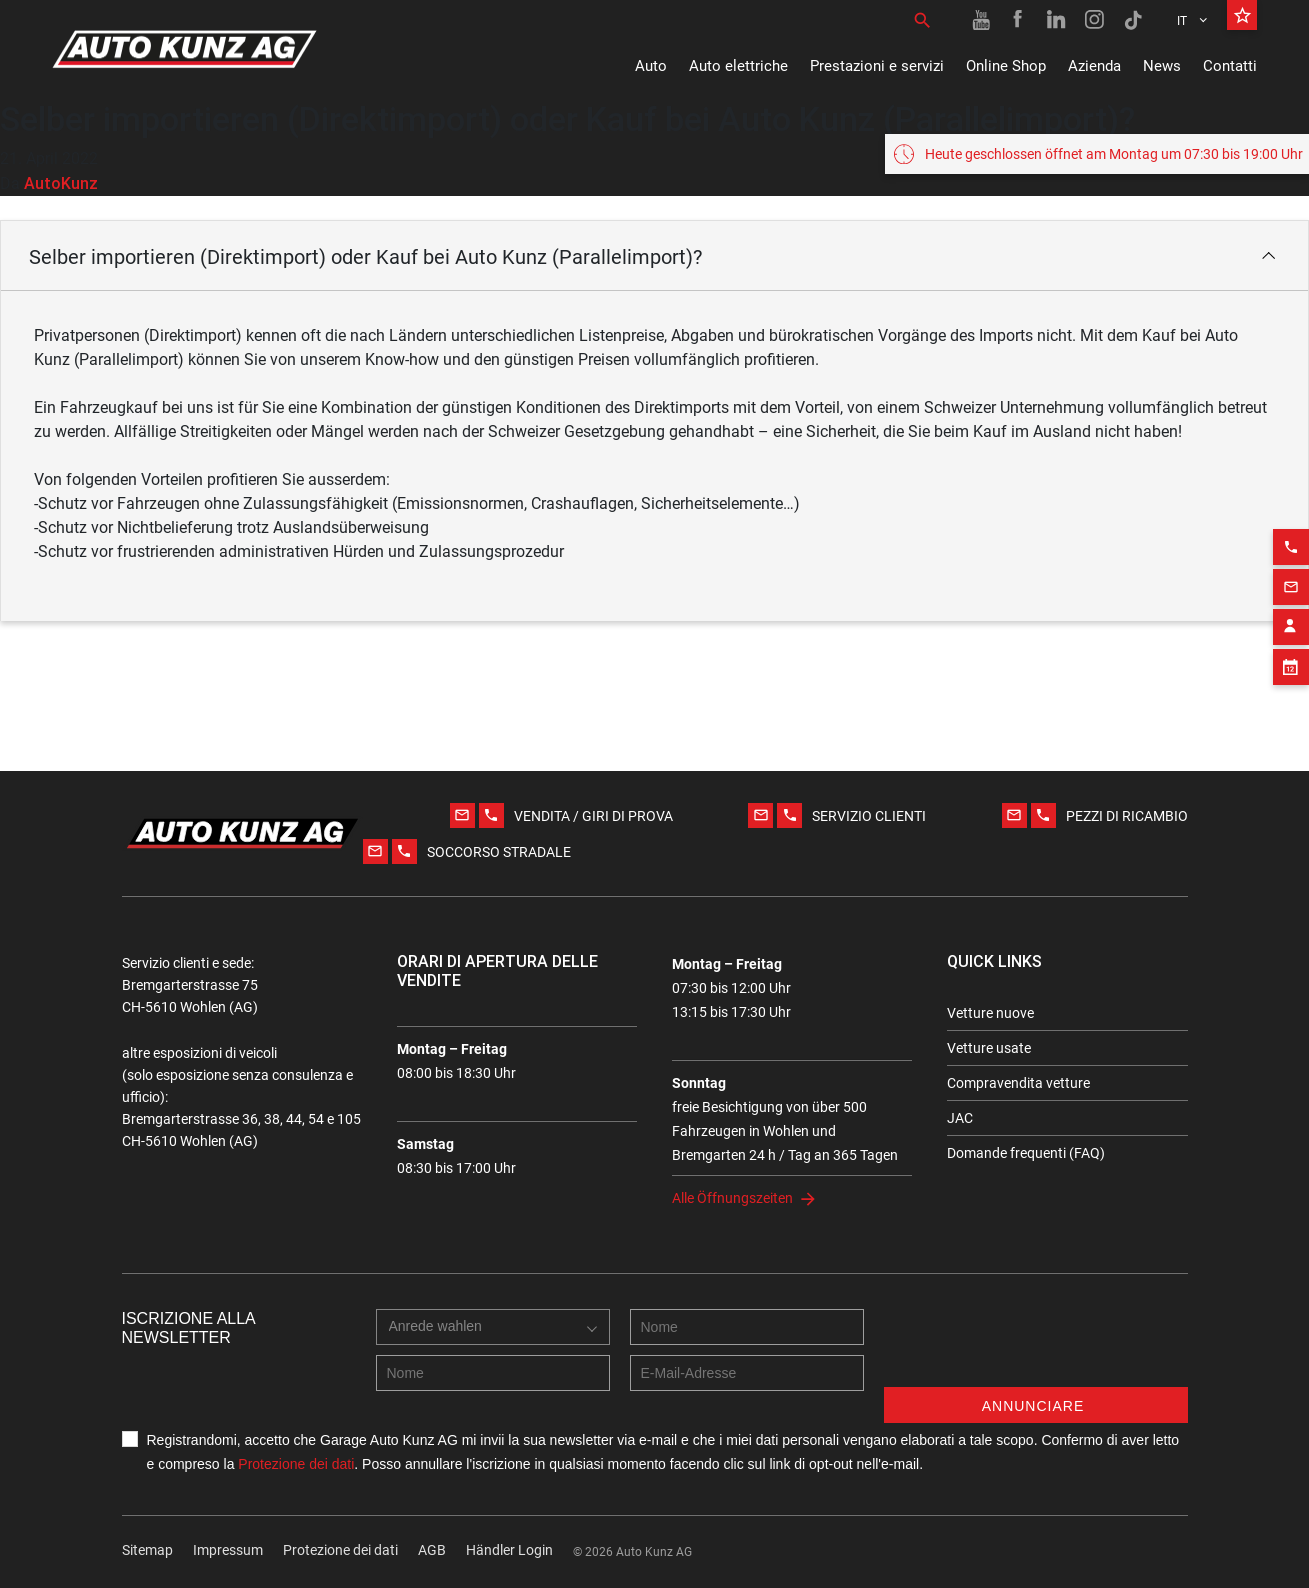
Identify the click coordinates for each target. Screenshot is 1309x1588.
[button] (654, 255)
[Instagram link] (1095, 20)
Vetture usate (989, 1048)
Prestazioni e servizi (877, 66)
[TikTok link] (1133, 20)
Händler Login (509, 1550)
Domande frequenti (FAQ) (1026, 1153)
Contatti (1230, 66)
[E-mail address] (747, 1373)
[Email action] (1291, 580)
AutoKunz (61, 183)
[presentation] (1036, 1348)
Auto (651, 66)
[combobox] (493, 1327)
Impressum (228, 1550)
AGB (432, 1550)
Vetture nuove (990, 1013)
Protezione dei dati (296, 1464)
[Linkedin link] (1057, 20)
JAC (960, 1118)
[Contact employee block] (1291, 620)
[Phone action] (1291, 540)
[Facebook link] (1019, 20)
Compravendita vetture (1018, 1083)
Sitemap (147, 1550)
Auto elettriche (738, 66)
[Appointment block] (1291, 660)
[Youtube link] (981, 20)
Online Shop (1006, 66)
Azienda (1094, 66)
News (1162, 66)
